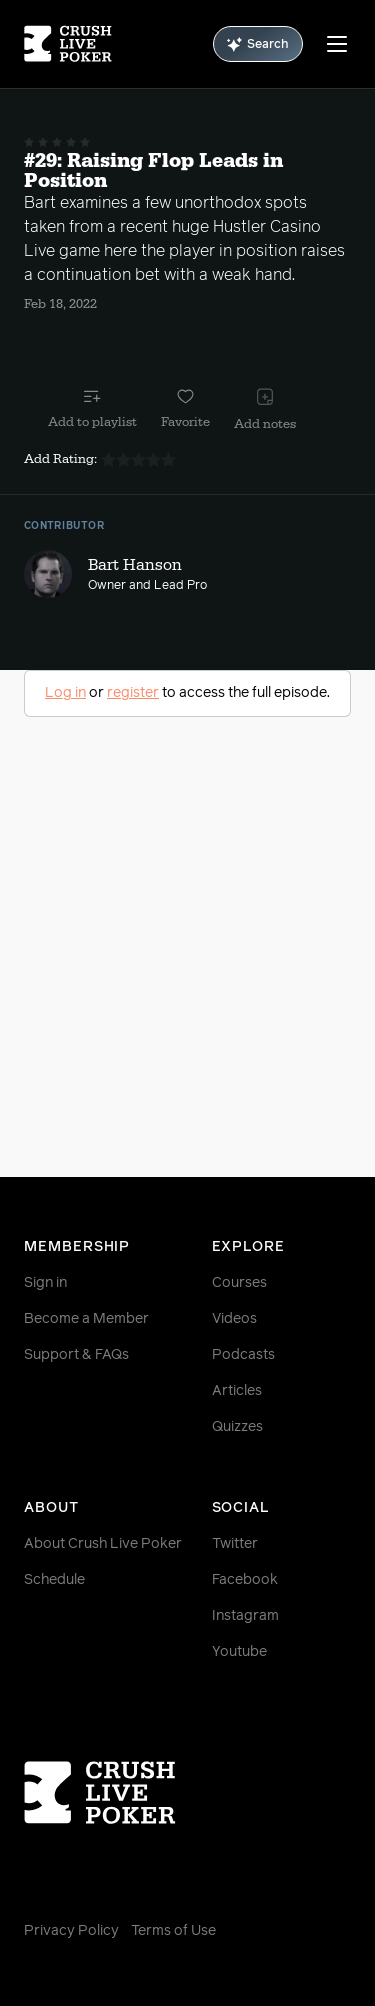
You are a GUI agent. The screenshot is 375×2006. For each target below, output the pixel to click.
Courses (239, 1283)
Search (258, 44)
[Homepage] (68, 44)
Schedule (54, 1580)
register (133, 693)
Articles (237, 1391)
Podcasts (243, 1355)
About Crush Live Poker (103, 1544)
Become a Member (86, 1319)
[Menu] (337, 44)
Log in (65, 693)
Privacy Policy (71, 1931)
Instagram (245, 1616)
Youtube (239, 1652)
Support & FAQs (76, 1355)
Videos (234, 1319)
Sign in (45, 1283)
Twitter (235, 1544)
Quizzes (237, 1427)
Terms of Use (173, 1931)
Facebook (245, 1580)
